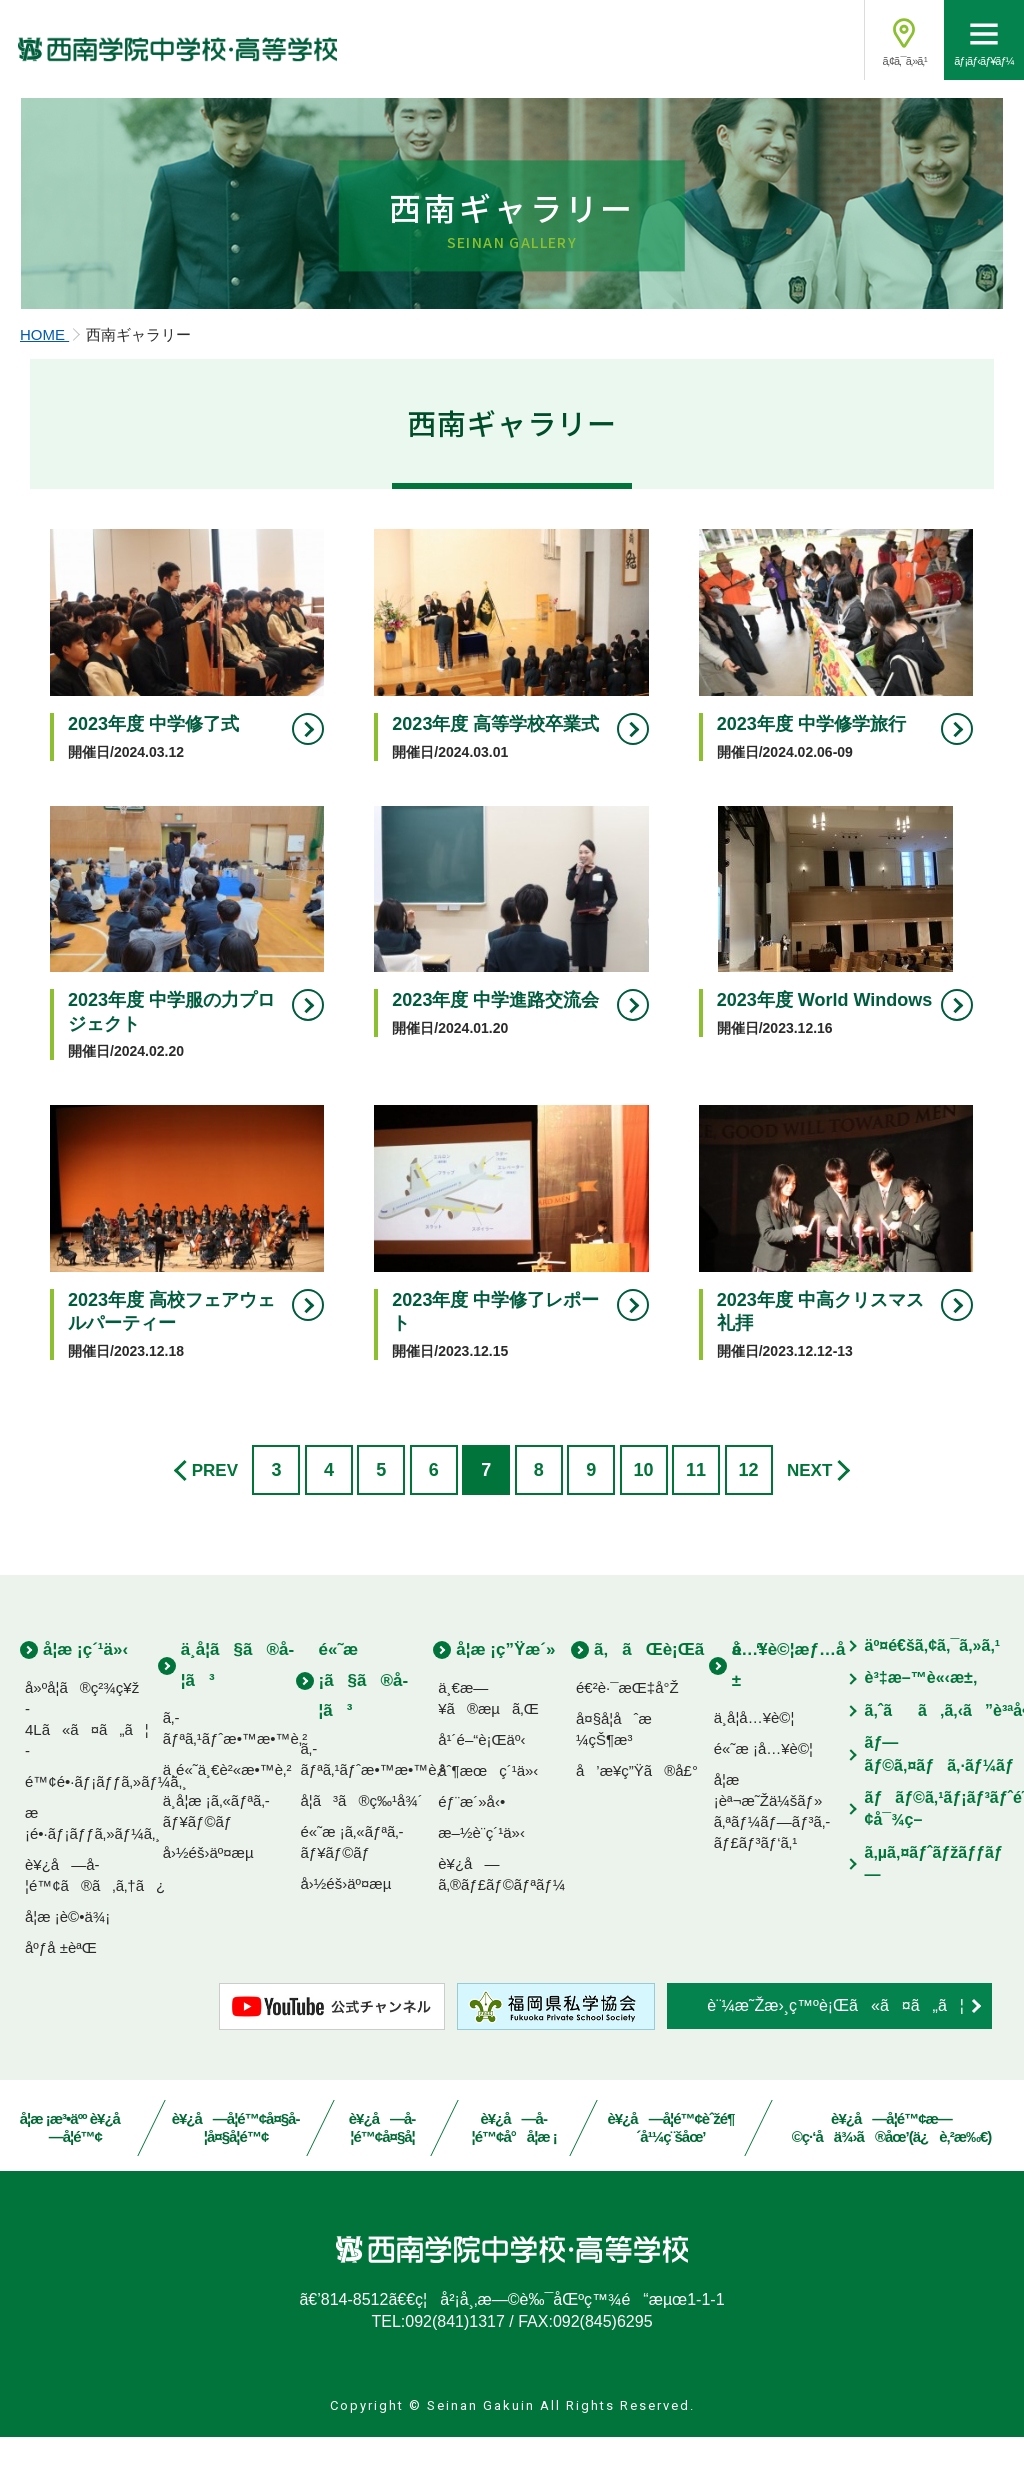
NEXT (809, 1504)
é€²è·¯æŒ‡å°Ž (627, 1720)
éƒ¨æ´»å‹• (471, 1834)
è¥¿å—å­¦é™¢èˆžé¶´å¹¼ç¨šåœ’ (671, 2161)
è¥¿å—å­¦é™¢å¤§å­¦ (382, 2161)
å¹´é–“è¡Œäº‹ (481, 1772)
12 (749, 1504)
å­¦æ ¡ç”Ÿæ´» (505, 1683)
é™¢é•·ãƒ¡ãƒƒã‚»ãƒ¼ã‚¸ (106, 1814)
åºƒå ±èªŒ (61, 1980)
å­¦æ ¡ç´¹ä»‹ (85, 1683)
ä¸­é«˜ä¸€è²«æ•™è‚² (227, 1803)
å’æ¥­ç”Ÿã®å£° (637, 1803)
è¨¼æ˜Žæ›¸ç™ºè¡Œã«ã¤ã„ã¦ (835, 2038)
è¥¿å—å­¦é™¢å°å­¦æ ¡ (513, 2161)
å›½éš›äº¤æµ (214, 1886)
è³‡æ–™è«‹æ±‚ (921, 1711)
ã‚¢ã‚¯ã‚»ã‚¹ (904, 61)
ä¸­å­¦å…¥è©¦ (754, 1751)
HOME (44, 370)
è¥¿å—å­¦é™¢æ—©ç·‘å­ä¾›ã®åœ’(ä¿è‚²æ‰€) (892, 2161)
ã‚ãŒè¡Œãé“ (679, 1683)
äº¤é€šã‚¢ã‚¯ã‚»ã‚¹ (933, 1679)
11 (696, 1504)
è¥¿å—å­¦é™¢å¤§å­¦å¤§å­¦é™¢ (235, 2161)
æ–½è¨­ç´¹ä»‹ (481, 1865)
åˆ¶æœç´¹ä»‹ (488, 1803)
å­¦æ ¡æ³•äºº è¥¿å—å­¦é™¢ (75, 2161)
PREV (215, 1504)
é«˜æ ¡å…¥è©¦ (763, 1782)
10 (644, 1504)
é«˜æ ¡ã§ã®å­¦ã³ (364, 1714)
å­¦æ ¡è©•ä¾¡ (67, 1949)
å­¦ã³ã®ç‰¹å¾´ (362, 1833)
